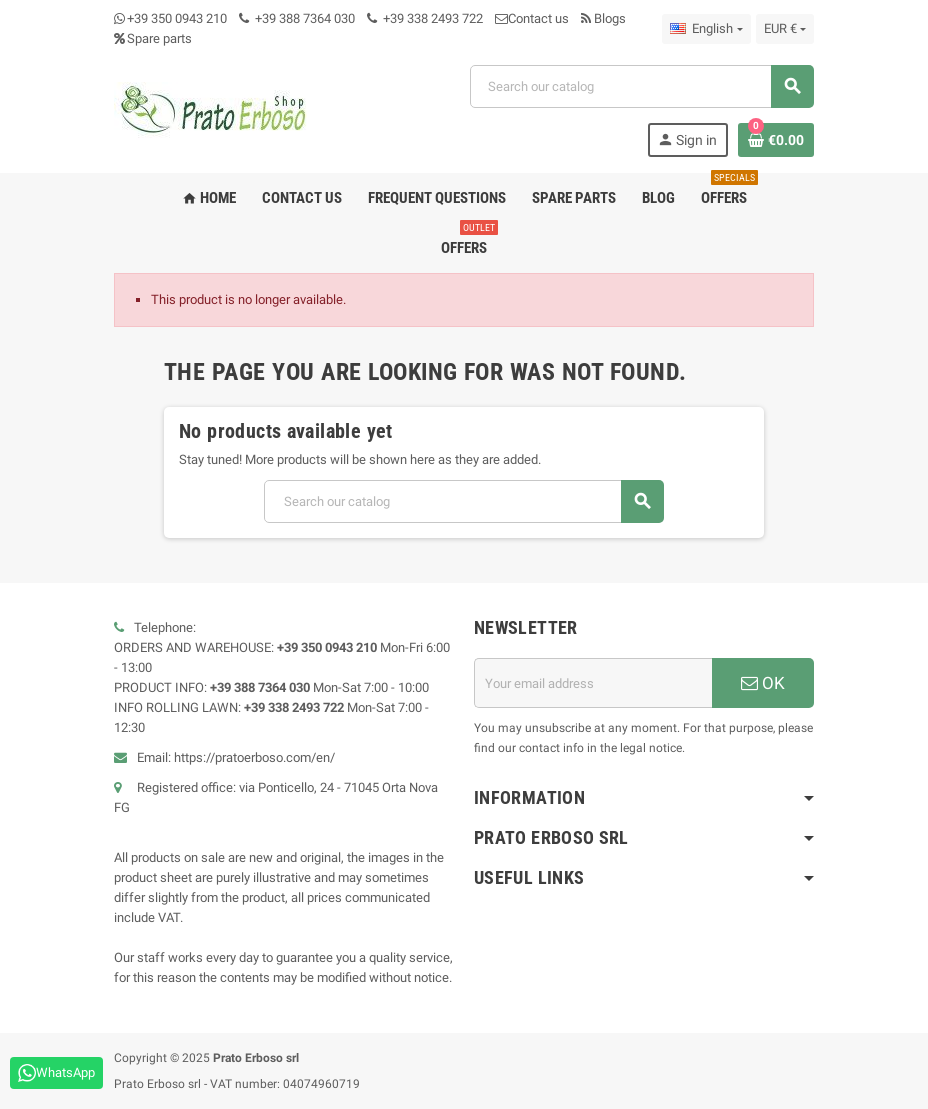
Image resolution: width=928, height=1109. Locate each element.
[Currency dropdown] (785, 29)
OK (763, 683)
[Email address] (593, 683)
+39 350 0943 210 (177, 18)
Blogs (603, 18)
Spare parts (153, 38)
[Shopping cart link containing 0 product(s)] (776, 140)
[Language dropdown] (706, 29)
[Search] (641, 86)
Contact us (532, 18)
